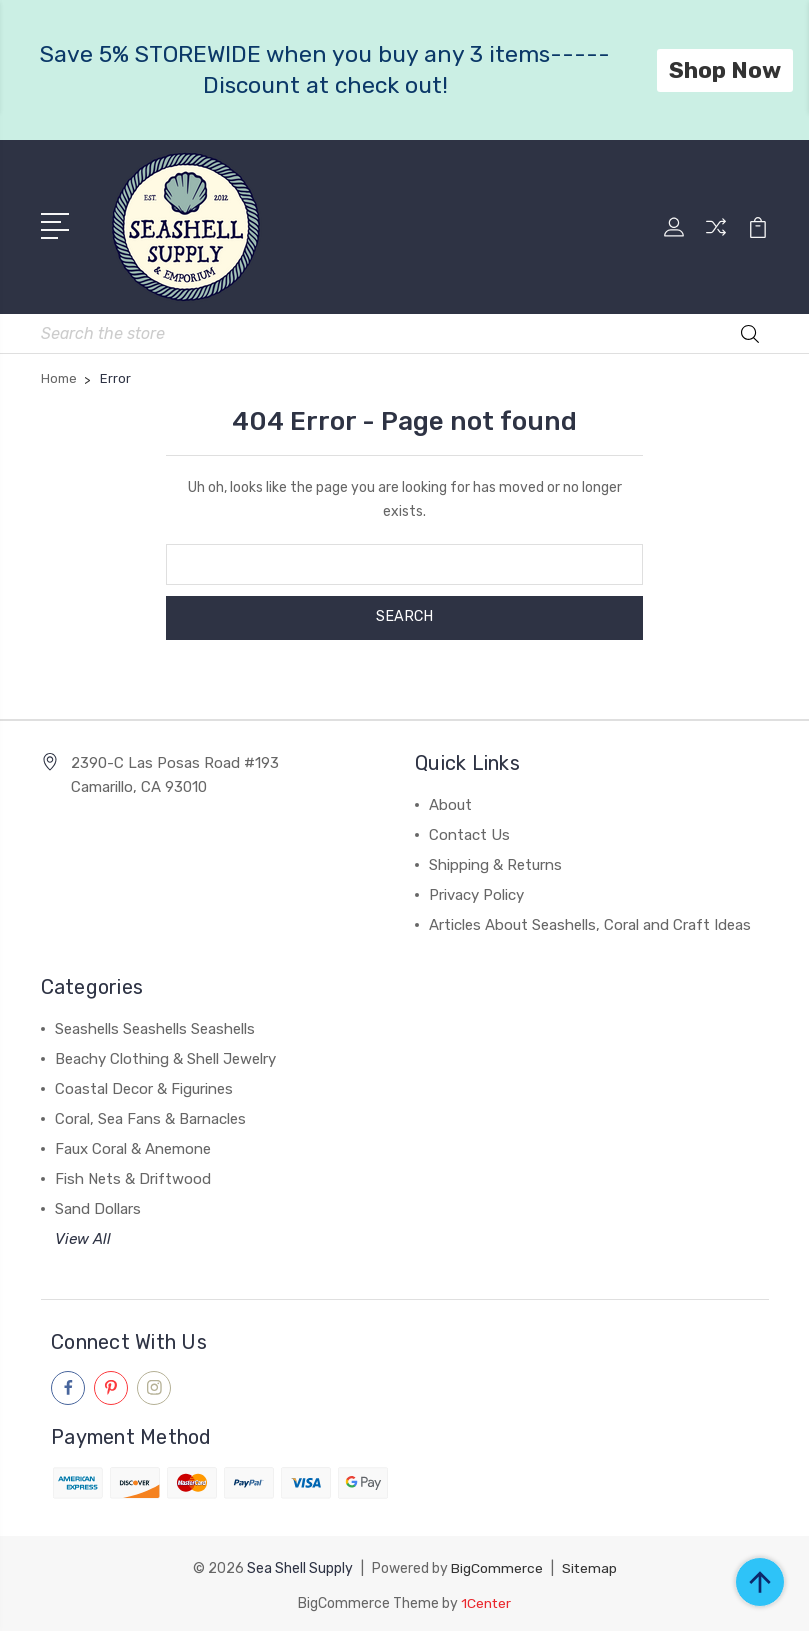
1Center (486, 1598)
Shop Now (725, 70)
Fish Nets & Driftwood (133, 1176)
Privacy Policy (476, 892)
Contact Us (469, 832)
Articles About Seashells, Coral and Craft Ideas (590, 922)
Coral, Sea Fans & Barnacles (150, 1116)
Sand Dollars (98, 1206)
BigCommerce (496, 1564)
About (450, 802)
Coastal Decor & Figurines (144, 1086)
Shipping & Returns (495, 862)
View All (83, 1236)
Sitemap (589, 1564)
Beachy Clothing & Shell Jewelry (165, 1056)
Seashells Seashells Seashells (155, 1026)
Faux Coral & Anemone (133, 1146)
